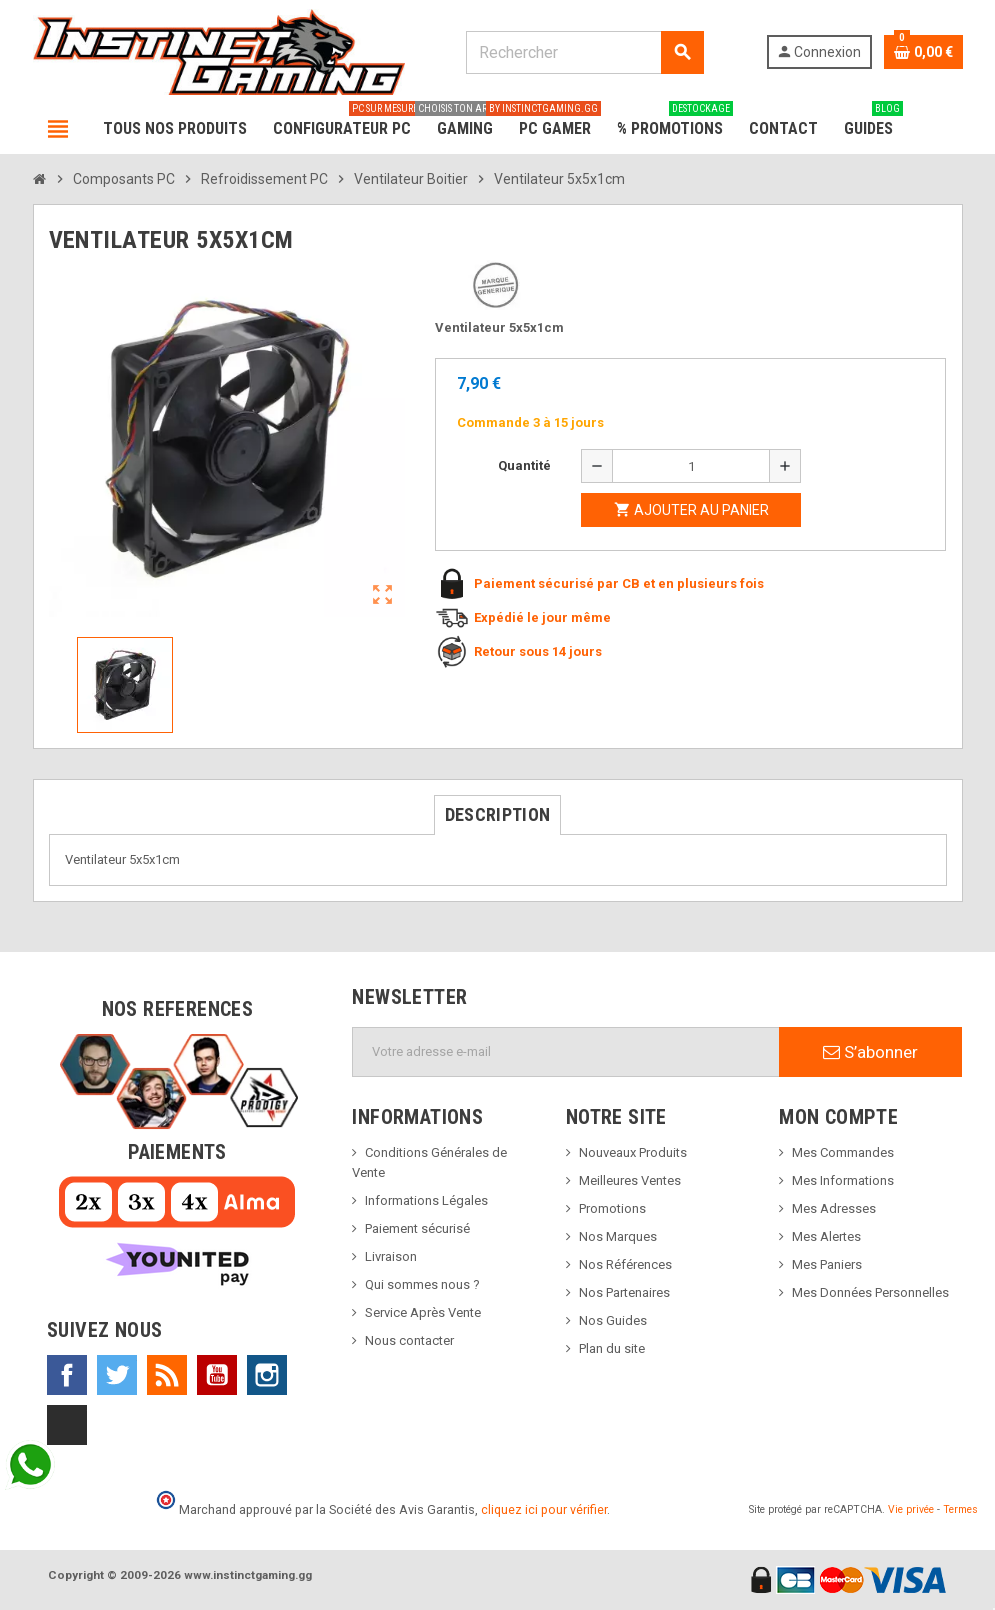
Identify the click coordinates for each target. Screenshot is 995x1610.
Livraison (391, 1256)
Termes (960, 1509)
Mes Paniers (827, 1264)
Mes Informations (843, 1180)
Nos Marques (618, 1236)
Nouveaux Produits (633, 1152)
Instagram (267, 1375)
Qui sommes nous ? (422, 1284)
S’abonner (870, 1052)
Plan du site (612, 1348)
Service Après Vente (423, 1312)
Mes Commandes (843, 1152)
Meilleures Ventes (630, 1180)
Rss (167, 1375)
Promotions (612, 1208)
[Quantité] (691, 466)
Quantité (524, 465)
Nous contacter (409, 1340)
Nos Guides (613, 1320)
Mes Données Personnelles (870, 1292)
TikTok (67, 1425)
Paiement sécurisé (417, 1228)
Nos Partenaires (624, 1292)
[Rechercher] (585, 52)
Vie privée (911, 1509)
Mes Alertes (826, 1236)
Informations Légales (426, 1200)
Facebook (67, 1375)
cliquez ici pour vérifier (544, 1509)
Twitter (117, 1375)
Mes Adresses (834, 1208)
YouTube (217, 1375)
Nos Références (625, 1264)
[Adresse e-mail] (566, 1052)
